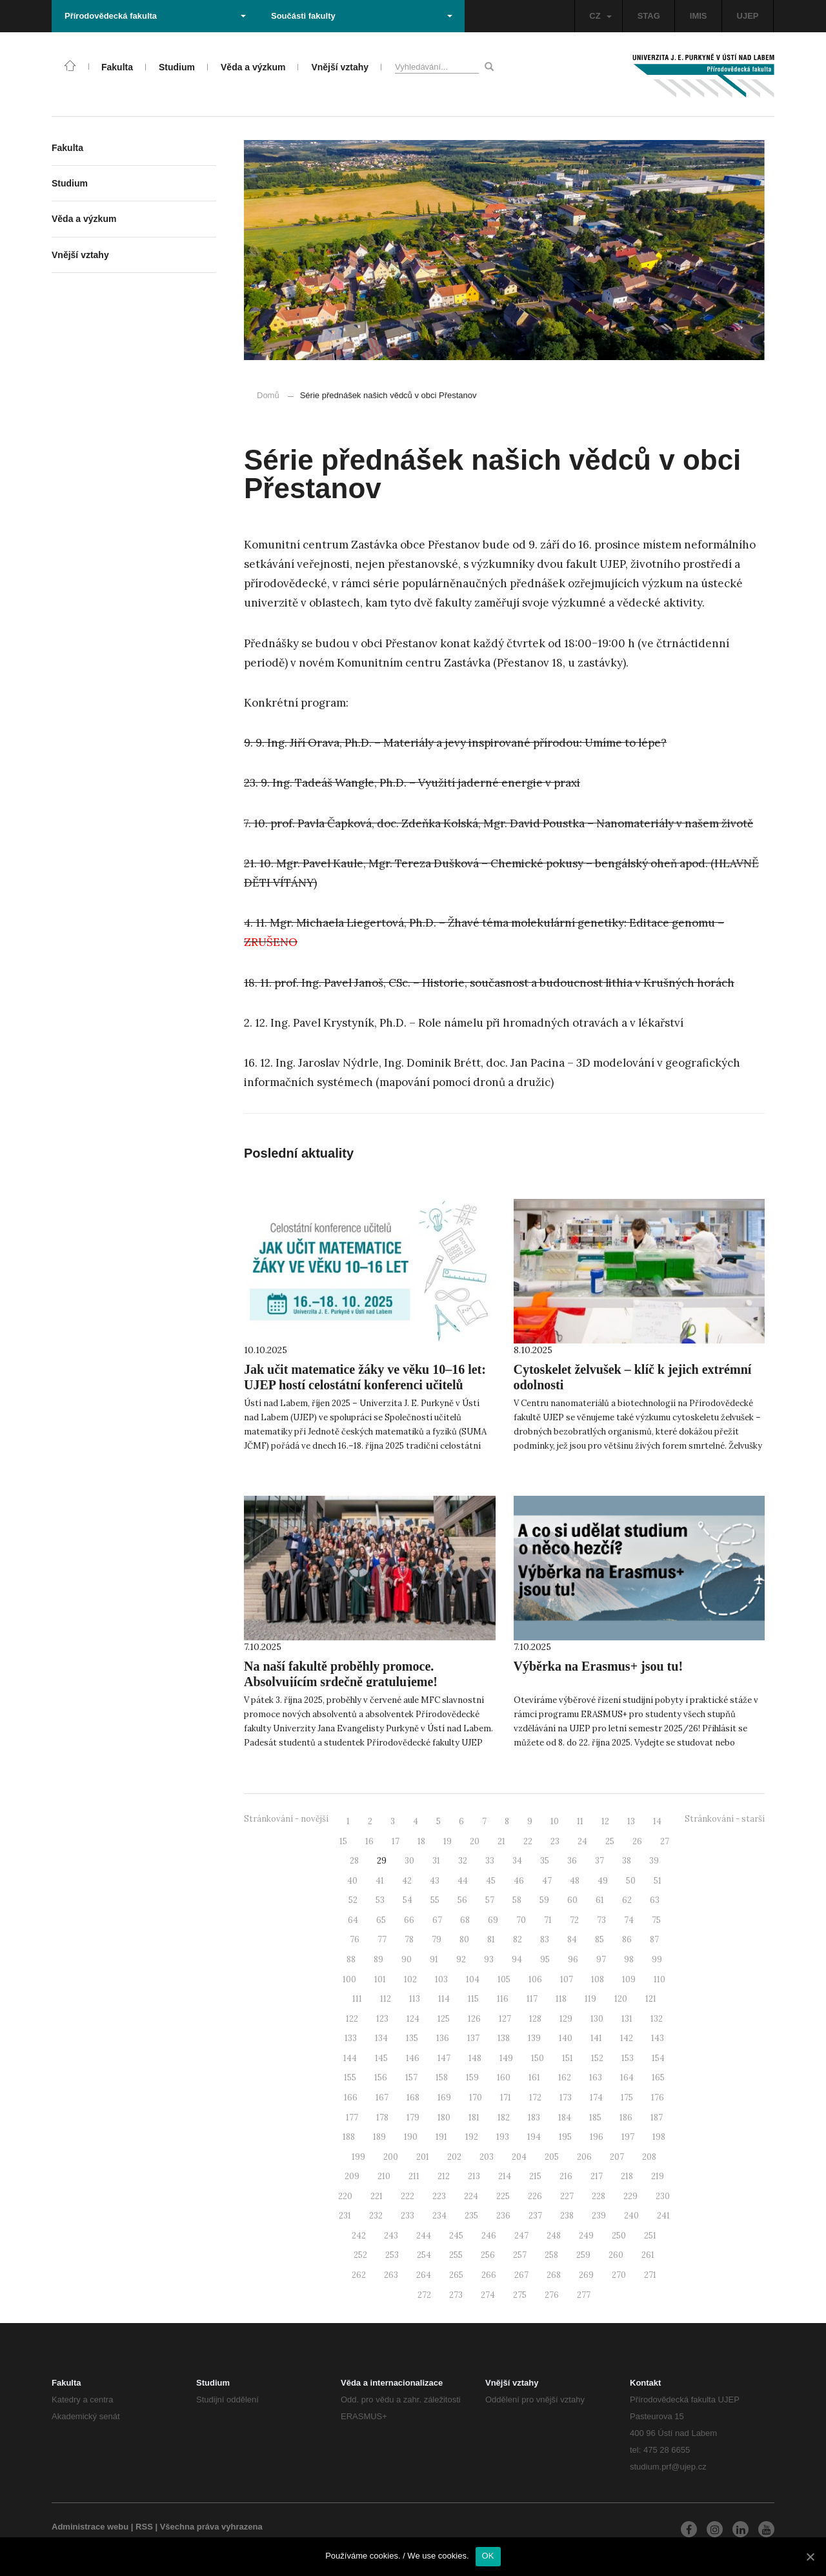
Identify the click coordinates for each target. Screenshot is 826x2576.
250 (619, 2235)
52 (353, 1900)
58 (516, 1900)
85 (599, 1939)
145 (381, 2058)
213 (474, 2176)
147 (444, 2058)
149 (506, 2058)
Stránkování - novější (286, 1818)
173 (565, 2097)
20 (474, 1841)
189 (379, 2136)
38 (626, 1860)
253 (392, 2254)
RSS (144, 2526)
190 (411, 2136)
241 (663, 2215)
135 (412, 2038)
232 (376, 2215)
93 (489, 1959)
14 (657, 1821)
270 (619, 2274)
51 (657, 1880)
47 (547, 1880)
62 (627, 1900)
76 (354, 1939)
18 (421, 1841)
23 (554, 1841)
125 (444, 2018)
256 (488, 2254)
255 (456, 2254)
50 (631, 1880)
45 (491, 1880)
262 (359, 2274)
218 (627, 2176)
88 (351, 1959)
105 (504, 1979)
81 (491, 1939)
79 (436, 1939)
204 (519, 2156)
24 (582, 1841)
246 (488, 2235)
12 (605, 1821)
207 (617, 2156)
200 (390, 2156)
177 (352, 2117)
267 (521, 2274)
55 (434, 1900)
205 (552, 2156)
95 (545, 1959)
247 (521, 2235)
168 (413, 2097)
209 (352, 2176)
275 (520, 2294)
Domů (268, 395)
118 (561, 1998)
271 (650, 2274)
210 (384, 2176)
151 (567, 2058)
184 (564, 2117)
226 (535, 2196)
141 (596, 2038)
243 (391, 2235)
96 (573, 1959)
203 (486, 2156)
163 (595, 2077)
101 (380, 1979)
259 (583, 2254)
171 (505, 2097)
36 (572, 1860)
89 (378, 1959)
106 (535, 1979)
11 (580, 1821)
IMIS (698, 16)
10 (554, 1821)
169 (444, 2097)
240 (631, 2215)
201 (422, 2156)
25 (609, 1841)
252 (360, 2254)
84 (572, 1939)
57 (489, 1900)
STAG (649, 16)
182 (504, 2117)
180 (444, 2117)
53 (380, 1900)
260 (616, 2254)
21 (501, 1841)
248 (554, 2235)
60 (572, 1900)
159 (472, 2077)
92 (461, 1959)
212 (444, 2176)
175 (627, 2097)
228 (598, 2196)
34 (517, 1860)
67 (437, 1920)
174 (596, 2097)
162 (564, 2077)
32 (462, 1860)
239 (599, 2215)
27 (664, 1841)
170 (475, 2097)
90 (406, 1959)
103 (441, 1979)
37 (599, 1860)
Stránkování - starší (725, 1818)
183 (534, 2117)
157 (411, 2077)
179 (413, 2117)
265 (456, 2274)
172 (535, 2097)
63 (655, 1900)
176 (657, 2097)
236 (503, 2215)
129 (565, 2018)
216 (565, 2176)
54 (407, 1900)
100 (349, 1979)
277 (583, 2294)
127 (505, 2018)
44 (463, 1880)
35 (544, 1860)
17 (395, 1841)
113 (414, 1998)
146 (412, 2058)
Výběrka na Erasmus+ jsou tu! (598, 1666)
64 (353, 1920)
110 (659, 1979)
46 (519, 1880)
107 (566, 1979)
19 (447, 1841)
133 (351, 2038)
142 (626, 2038)
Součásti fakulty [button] (361, 16)
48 (574, 1880)
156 (380, 2077)
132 (656, 2018)
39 (654, 1860)
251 (650, 2235)
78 (409, 1939)
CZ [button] (600, 16)
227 (567, 2196)
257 (520, 2254)
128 (535, 2018)
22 (527, 1841)
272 (424, 2294)
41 (380, 1880)
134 (381, 2038)
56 (462, 1900)
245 (456, 2235)
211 (413, 2176)
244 (423, 2235)
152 (597, 2058)
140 (565, 2038)
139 (534, 2038)
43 (434, 1880)
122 (352, 2018)
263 (391, 2274)
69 (493, 1920)
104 (472, 1979)
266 (488, 2274)
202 (454, 2156)
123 (382, 2018)
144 (350, 2058)
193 (502, 2136)
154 (658, 2058)
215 (535, 2176)
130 (596, 2018)
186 (626, 2117)
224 (471, 2196)
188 (349, 2136)
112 (385, 1998)
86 (627, 1939)
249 (586, 2235)
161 (534, 2077)
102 (410, 1979)
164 (627, 2077)
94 (517, 1959)
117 (532, 1998)
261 (647, 2254)
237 (535, 2215)
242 (359, 2235)
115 (473, 1998)
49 (603, 1880)
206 (584, 2156)
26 (637, 1841)
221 (376, 2196)
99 (657, 1959)
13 (631, 1821)
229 (630, 2196)
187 (656, 2117)
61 (600, 1900)
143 (657, 2038)
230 (663, 2196)
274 (488, 2294)
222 (407, 2196)
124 (413, 2018)
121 (650, 1998)
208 (649, 2156)
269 (586, 2274)
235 (471, 2215)
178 (382, 2117)
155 (350, 2077)
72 (574, 1920)
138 (504, 2038)
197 (627, 2136)
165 (658, 2077)
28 (354, 1860)
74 (629, 1920)
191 (441, 2136)
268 (554, 2274)
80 (464, 1939)
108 (597, 1979)
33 (489, 1860)
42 (407, 1880)
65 (381, 1920)
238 (567, 2215)
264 (423, 2274)
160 (503, 2077)
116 (503, 1998)
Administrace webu (90, 2526)
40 (352, 1880)
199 (358, 2156)
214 (504, 2176)
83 (544, 1939)
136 (442, 2038)
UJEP (748, 16)
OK (488, 2556)
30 (409, 1860)
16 (369, 1841)
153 (627, 2058)
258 (551, 2254)
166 (351, 2097)
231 (345, 2215)
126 (474, 2018)
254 (424, 2254)
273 (456, 2294)
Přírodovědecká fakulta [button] (155, 16)
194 (534, 2136)
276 (552, 2294)
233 (407, 2215)
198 (658, 2136)
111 (357, 1998)
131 (626, 2018)
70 (521, 1920)
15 (343, 1841)
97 (601, 1959)
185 (595, 2117)
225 (503, 2196)
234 (439, 2215)
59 (544, 1900)
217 (596, 2176)
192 (471, 2136)
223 (439, 2196)
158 (442, 2077)
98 (629, 1959)
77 (382, 1939)
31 (436, 1860)
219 (657, 2176)
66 (409, 1920)
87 (654, 1939)
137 (473, 2038)
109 (629, 1979)
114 (444, 1998)
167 (382, 2097)
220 (345, 2196)
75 (656, 1920)
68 (465, 1920)
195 (565, 2136)
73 (601, 1920)
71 (548, 1920)
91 (434, 1959)
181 (473, 2117)
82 (517, 1939)
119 (590, 1998)
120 (620, 1998)
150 (537, 2058)
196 (596, 2136)
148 (474, 2058)
